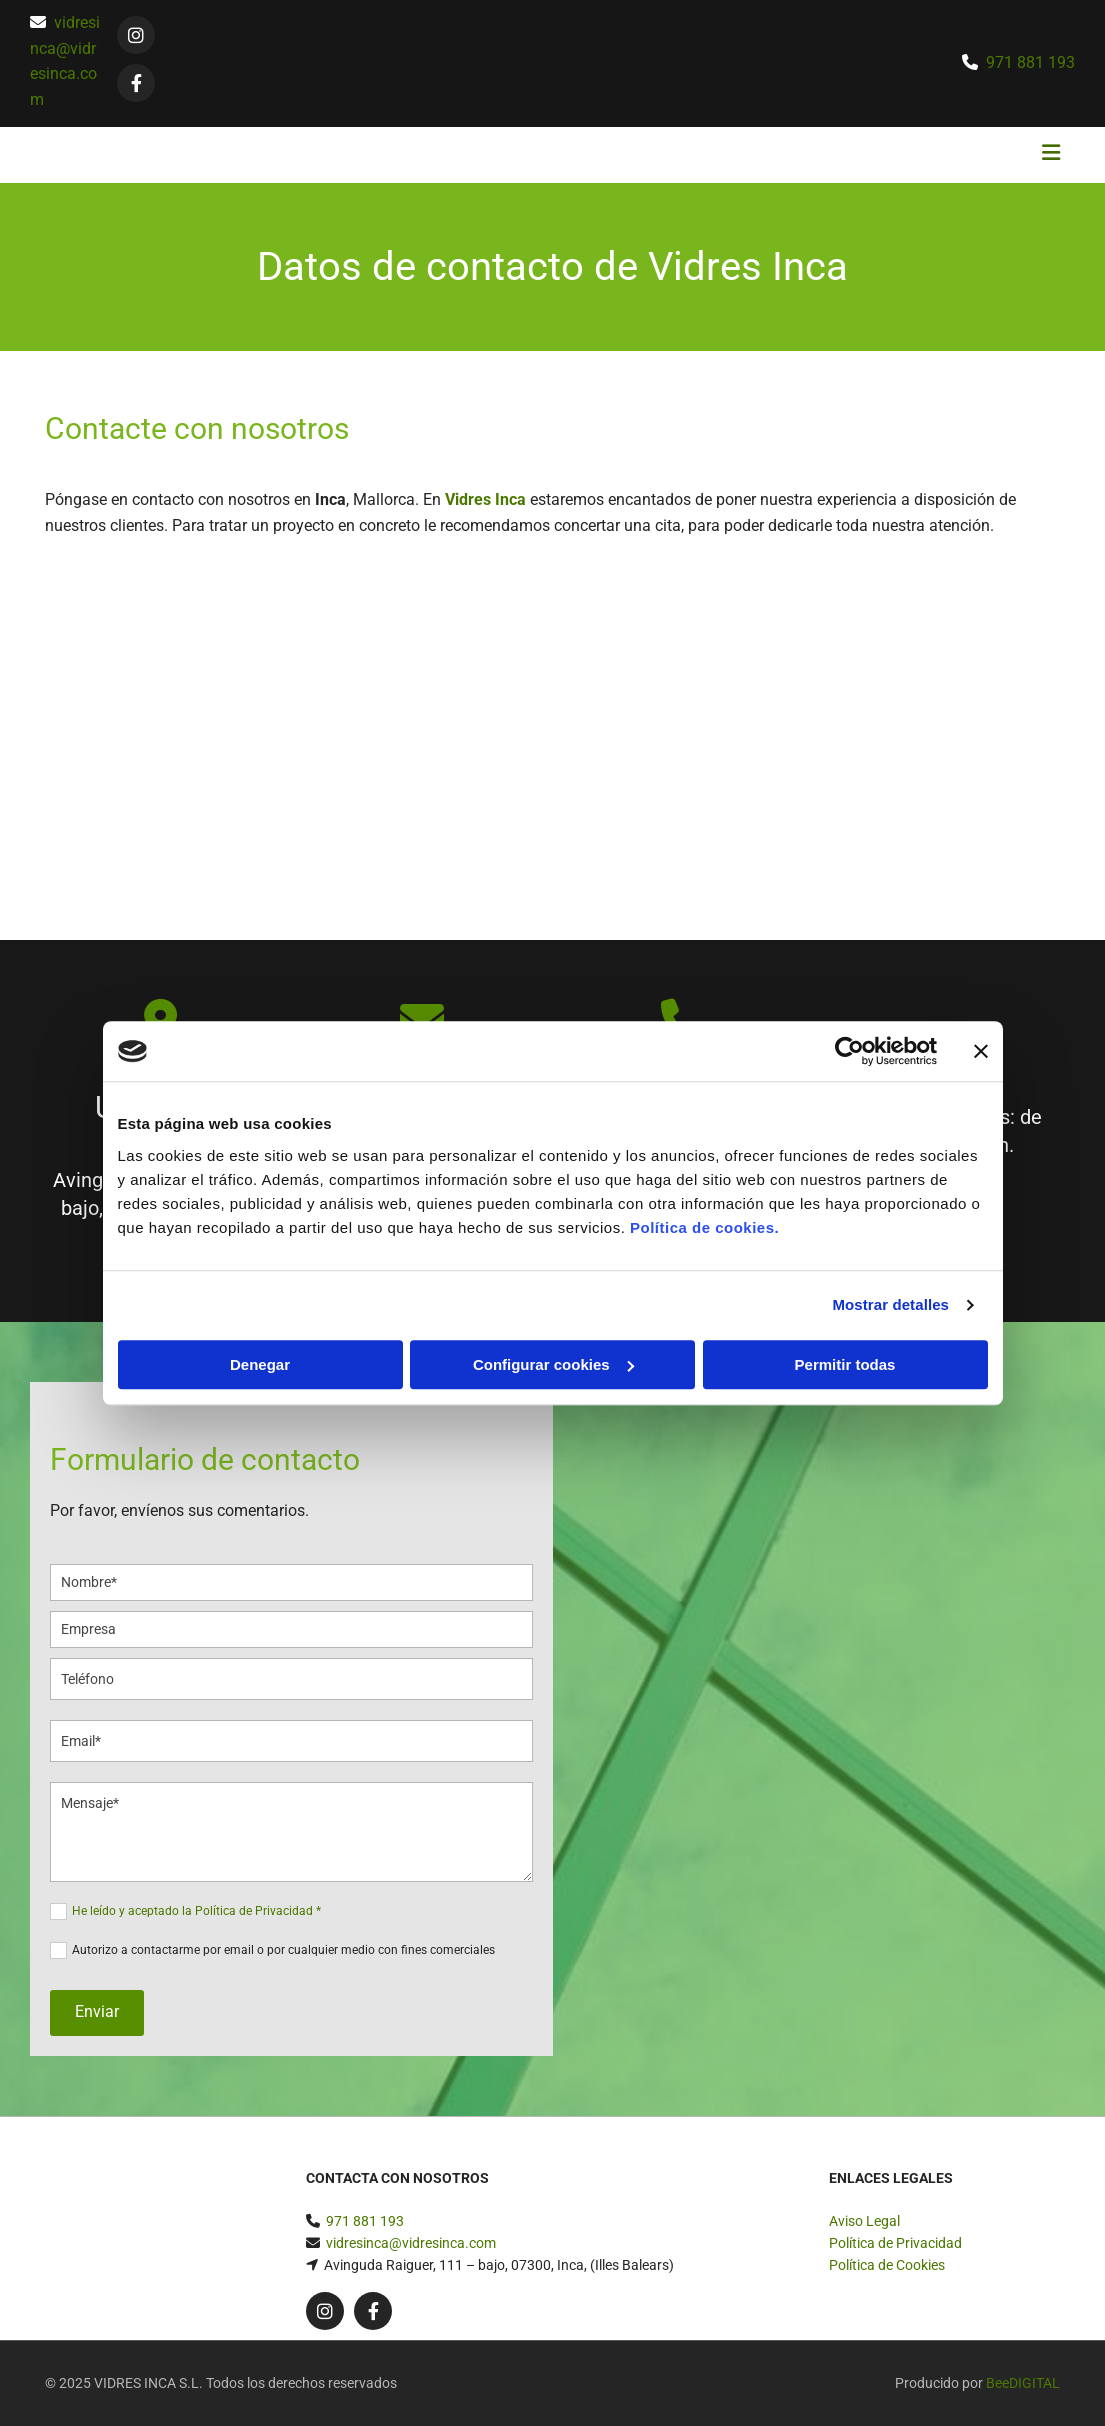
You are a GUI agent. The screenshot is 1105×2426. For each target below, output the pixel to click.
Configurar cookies (553, 1364)
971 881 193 (1030, 62)
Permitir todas (845, 1364)
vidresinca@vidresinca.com (411, 2243)
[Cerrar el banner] (981, 1051)
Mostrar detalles (890, 1304)
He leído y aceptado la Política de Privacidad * (196, 1911)
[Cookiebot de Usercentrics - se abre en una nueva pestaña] (849, 1051)
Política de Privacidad (895, 2243)
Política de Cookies (887, 2265)
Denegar (260, 1364)
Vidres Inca (485, 499)
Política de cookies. (704, 1227)
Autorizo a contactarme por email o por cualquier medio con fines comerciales (283, 1950)
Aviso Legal (864, 2221)
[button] (726, 155)
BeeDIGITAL (1023, 2383)
